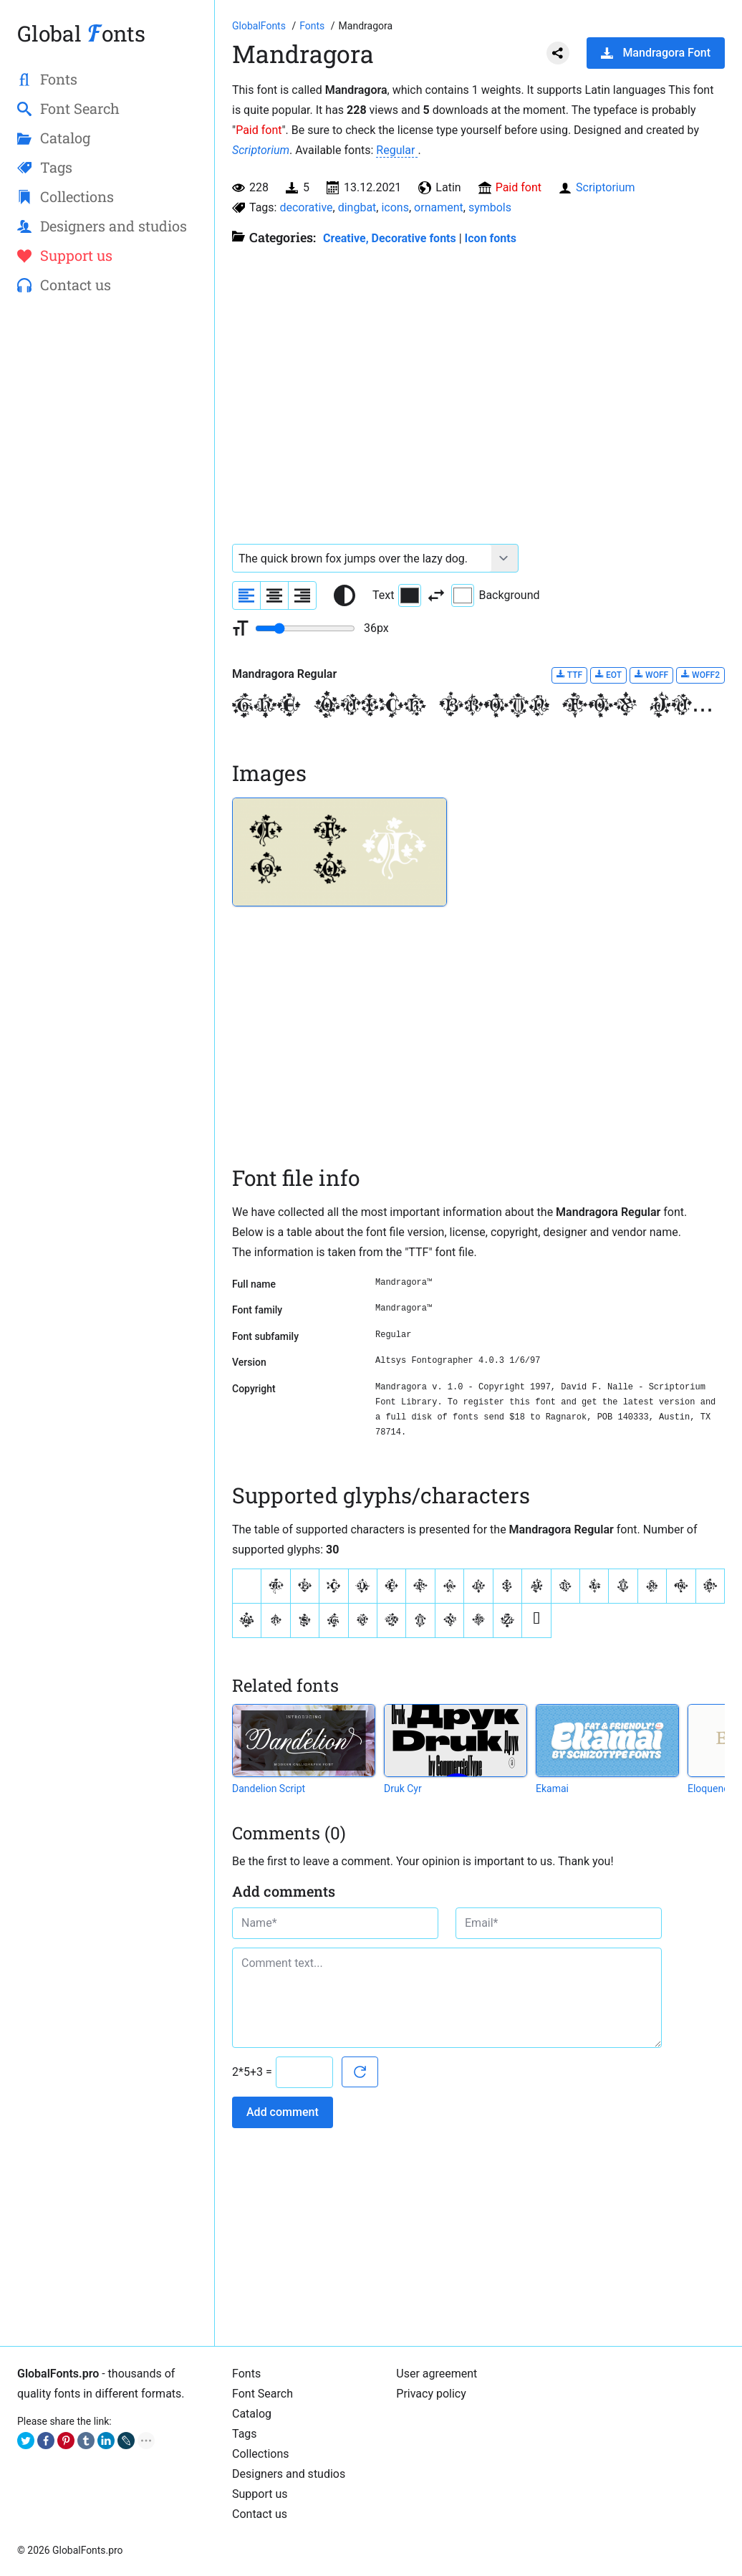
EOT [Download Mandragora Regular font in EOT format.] (608, 674)
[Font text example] (362, 558)
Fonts (246, 2373)
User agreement (436, 2373)
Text (396, 595)
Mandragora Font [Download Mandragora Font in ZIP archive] (655, 52)
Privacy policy (431, 2393)
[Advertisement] (107, 538)
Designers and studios (288, 2474)
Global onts (81, 33)
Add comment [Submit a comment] (282, 2112)
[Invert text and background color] (436, 595)
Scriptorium (260, 150)
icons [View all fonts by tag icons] (394, 207)
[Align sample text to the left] (246, 595)
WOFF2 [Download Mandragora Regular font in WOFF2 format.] (700, 674)
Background (495, 595)
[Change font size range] (305, 628)
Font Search (262, 2393)
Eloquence (711, 1788)
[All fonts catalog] (313, 26)
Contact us (259, 2514)
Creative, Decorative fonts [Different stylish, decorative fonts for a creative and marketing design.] (389, 238)
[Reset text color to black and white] (344, 595)
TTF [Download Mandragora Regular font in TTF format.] (569, 674)
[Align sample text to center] (274, 595)
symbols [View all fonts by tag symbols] (489, 207)
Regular (397, 150)
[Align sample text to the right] (302, 595)
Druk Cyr (403, 1788)
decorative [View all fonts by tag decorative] (305, 207)
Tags (244, 2434)
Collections (260, 2454)
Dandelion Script (268, 1788)
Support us (260, 2494)
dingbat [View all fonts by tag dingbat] (357, 207)
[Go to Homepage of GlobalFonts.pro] (260, 26)
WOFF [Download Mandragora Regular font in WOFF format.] (651, 674)
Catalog (251, 2414)
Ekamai (552, 1788)
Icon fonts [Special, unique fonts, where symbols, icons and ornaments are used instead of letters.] (490, 238)
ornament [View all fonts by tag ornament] (438, 207)
